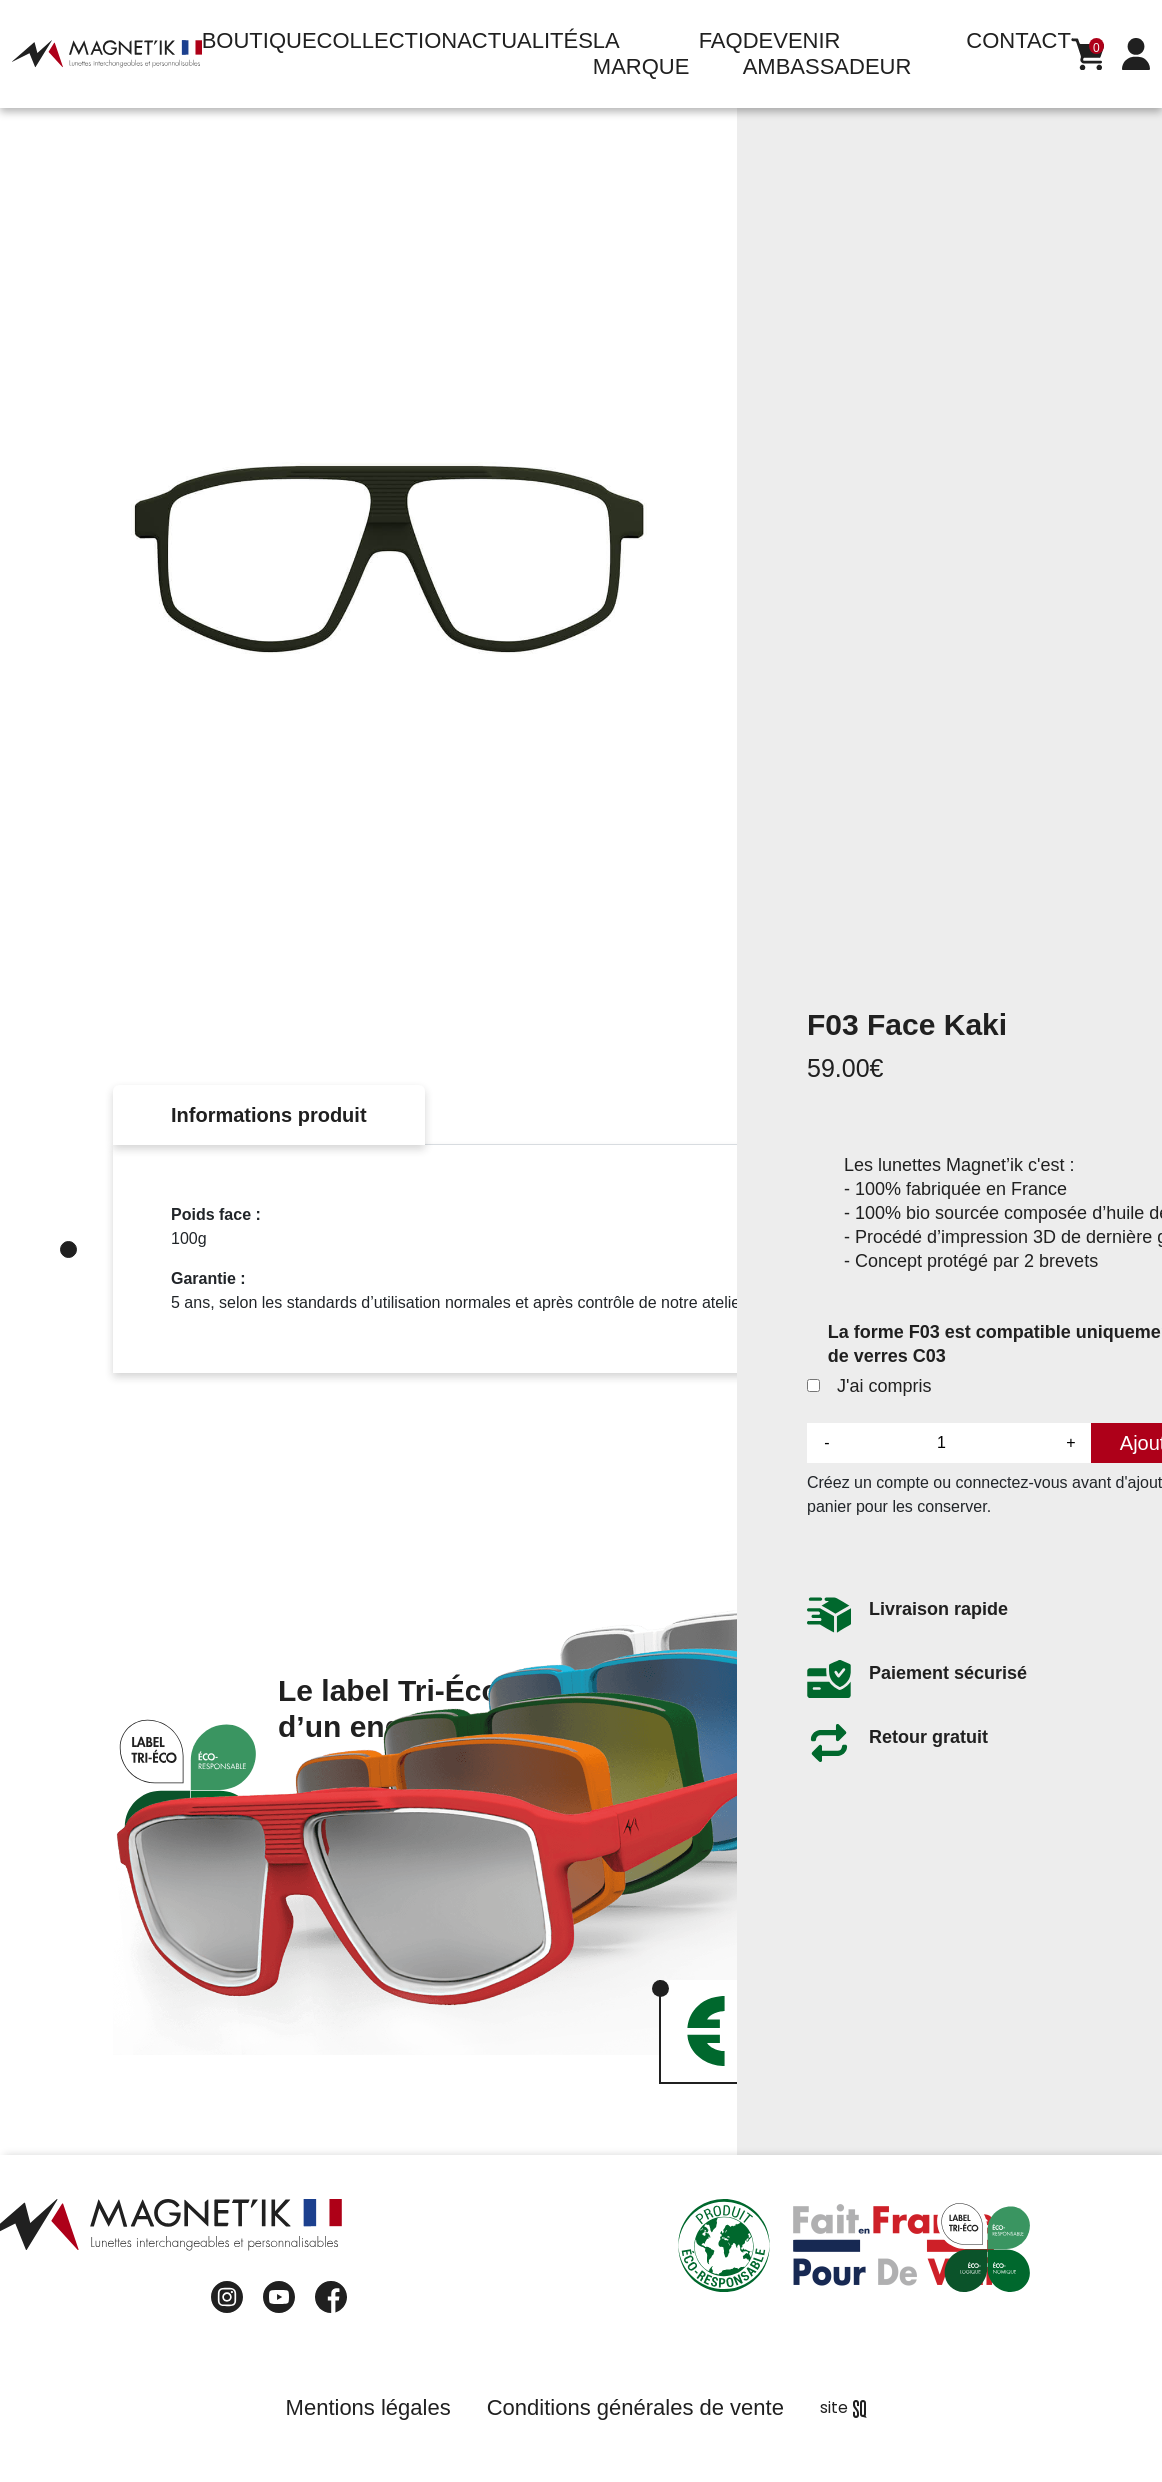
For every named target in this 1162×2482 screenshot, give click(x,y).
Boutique (259, 40)
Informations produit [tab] (269, 1115)
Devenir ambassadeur (827, 53)
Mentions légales (368, 2407)
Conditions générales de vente (635, 2407)
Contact (1018, 40)
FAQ (721, 40)
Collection (387, 40)
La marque (641, 53)
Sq (848, 2409)
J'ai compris (869, 1386)
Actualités (525, 40)
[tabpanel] (581, 1259)
